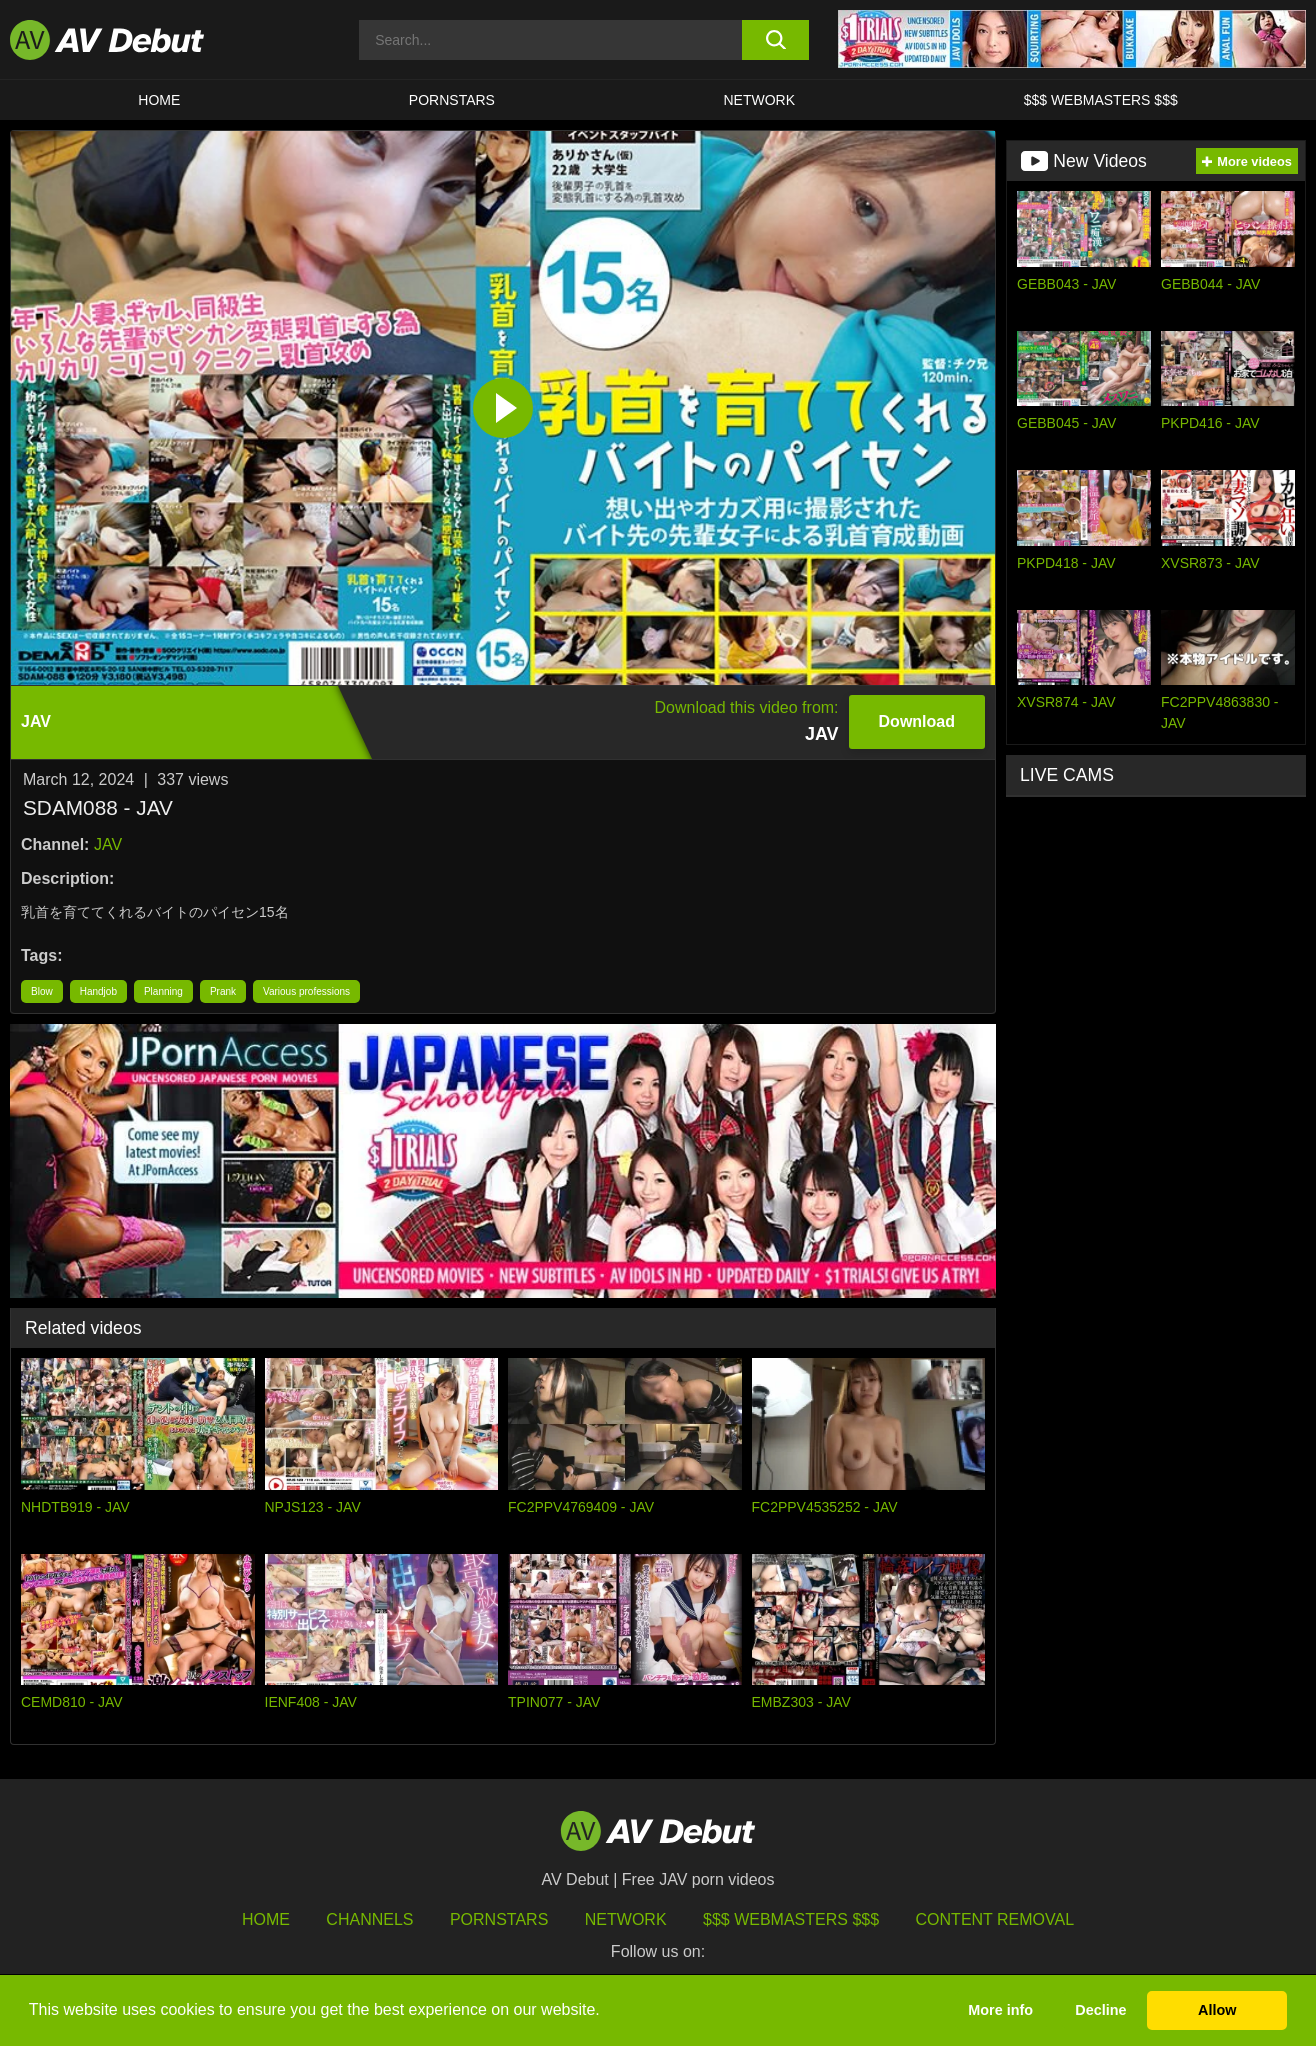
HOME (159, 100)
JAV (108, 844)
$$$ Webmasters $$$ (1101, 100)
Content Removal (995, 1919)
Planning (163, 991)
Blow (42, 991)
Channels (369, 1919)
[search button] (776, 40)
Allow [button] (1217, 2010)
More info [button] (1000, 2010)
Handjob (98, 991)
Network (760, 100)
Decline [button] (1100, 2010)
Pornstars (452, 100)
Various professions (306, 991)
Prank (223, 991)
